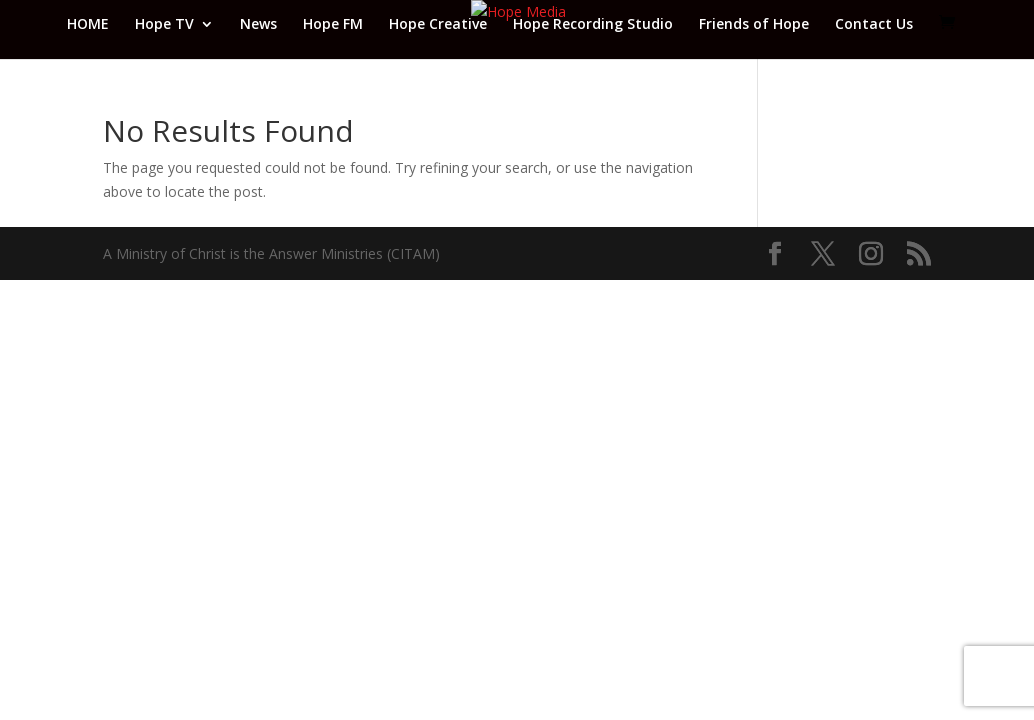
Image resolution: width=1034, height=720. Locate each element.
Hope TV (164, 25)
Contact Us (874, 25)
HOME (88, 25)
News (258, 25)
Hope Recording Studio (593, 25)
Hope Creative (438, 25)
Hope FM (333, 25)
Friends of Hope (754, 25)
